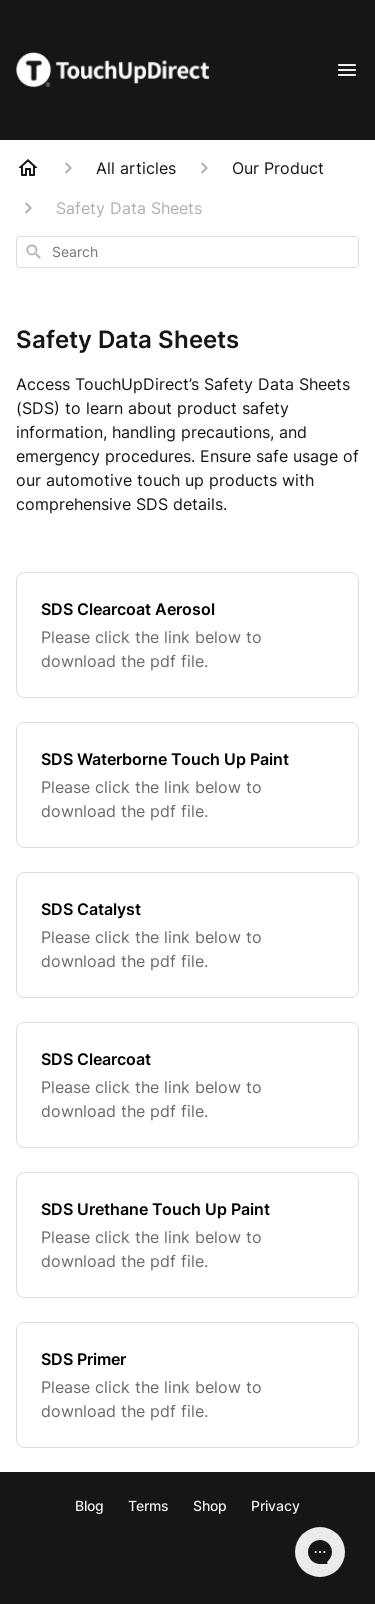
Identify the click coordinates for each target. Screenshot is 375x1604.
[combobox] (187, 252)
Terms (148, 1505)
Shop (210, 1505)
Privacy (275, 1505)
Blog (89, 1505)
